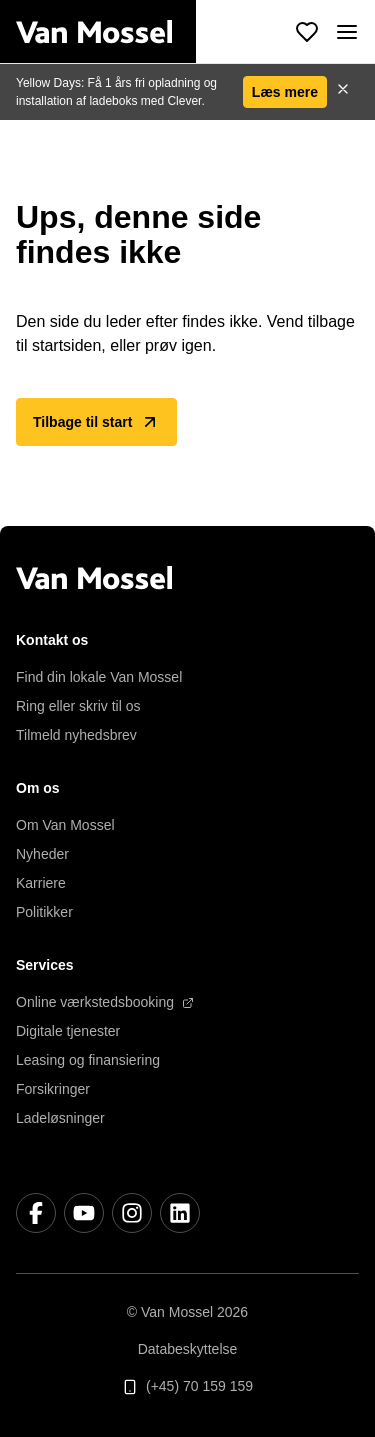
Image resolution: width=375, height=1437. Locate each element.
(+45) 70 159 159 (187, 1386)
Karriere (41, 883)
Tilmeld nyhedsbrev (76, 735)
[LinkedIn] (180, 1213)
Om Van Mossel (65, 825)
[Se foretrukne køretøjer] (307, 32)
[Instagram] (132, 1213)
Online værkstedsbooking (105, 1002)
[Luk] (343, 92)
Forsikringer (53, 1089)
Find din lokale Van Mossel (99, 677)
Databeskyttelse (188, 1349)
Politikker (44, 912)
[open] (347, 32)
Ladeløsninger (60, 1118)
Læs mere (285, 92)
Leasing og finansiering (88, 1060)
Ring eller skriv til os (78, 706)
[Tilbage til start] (106, 32)
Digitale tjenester (68, 1031)
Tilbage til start (96, 422)
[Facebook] (36, 1213)
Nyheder (42, 854)
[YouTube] (84, 1213)
